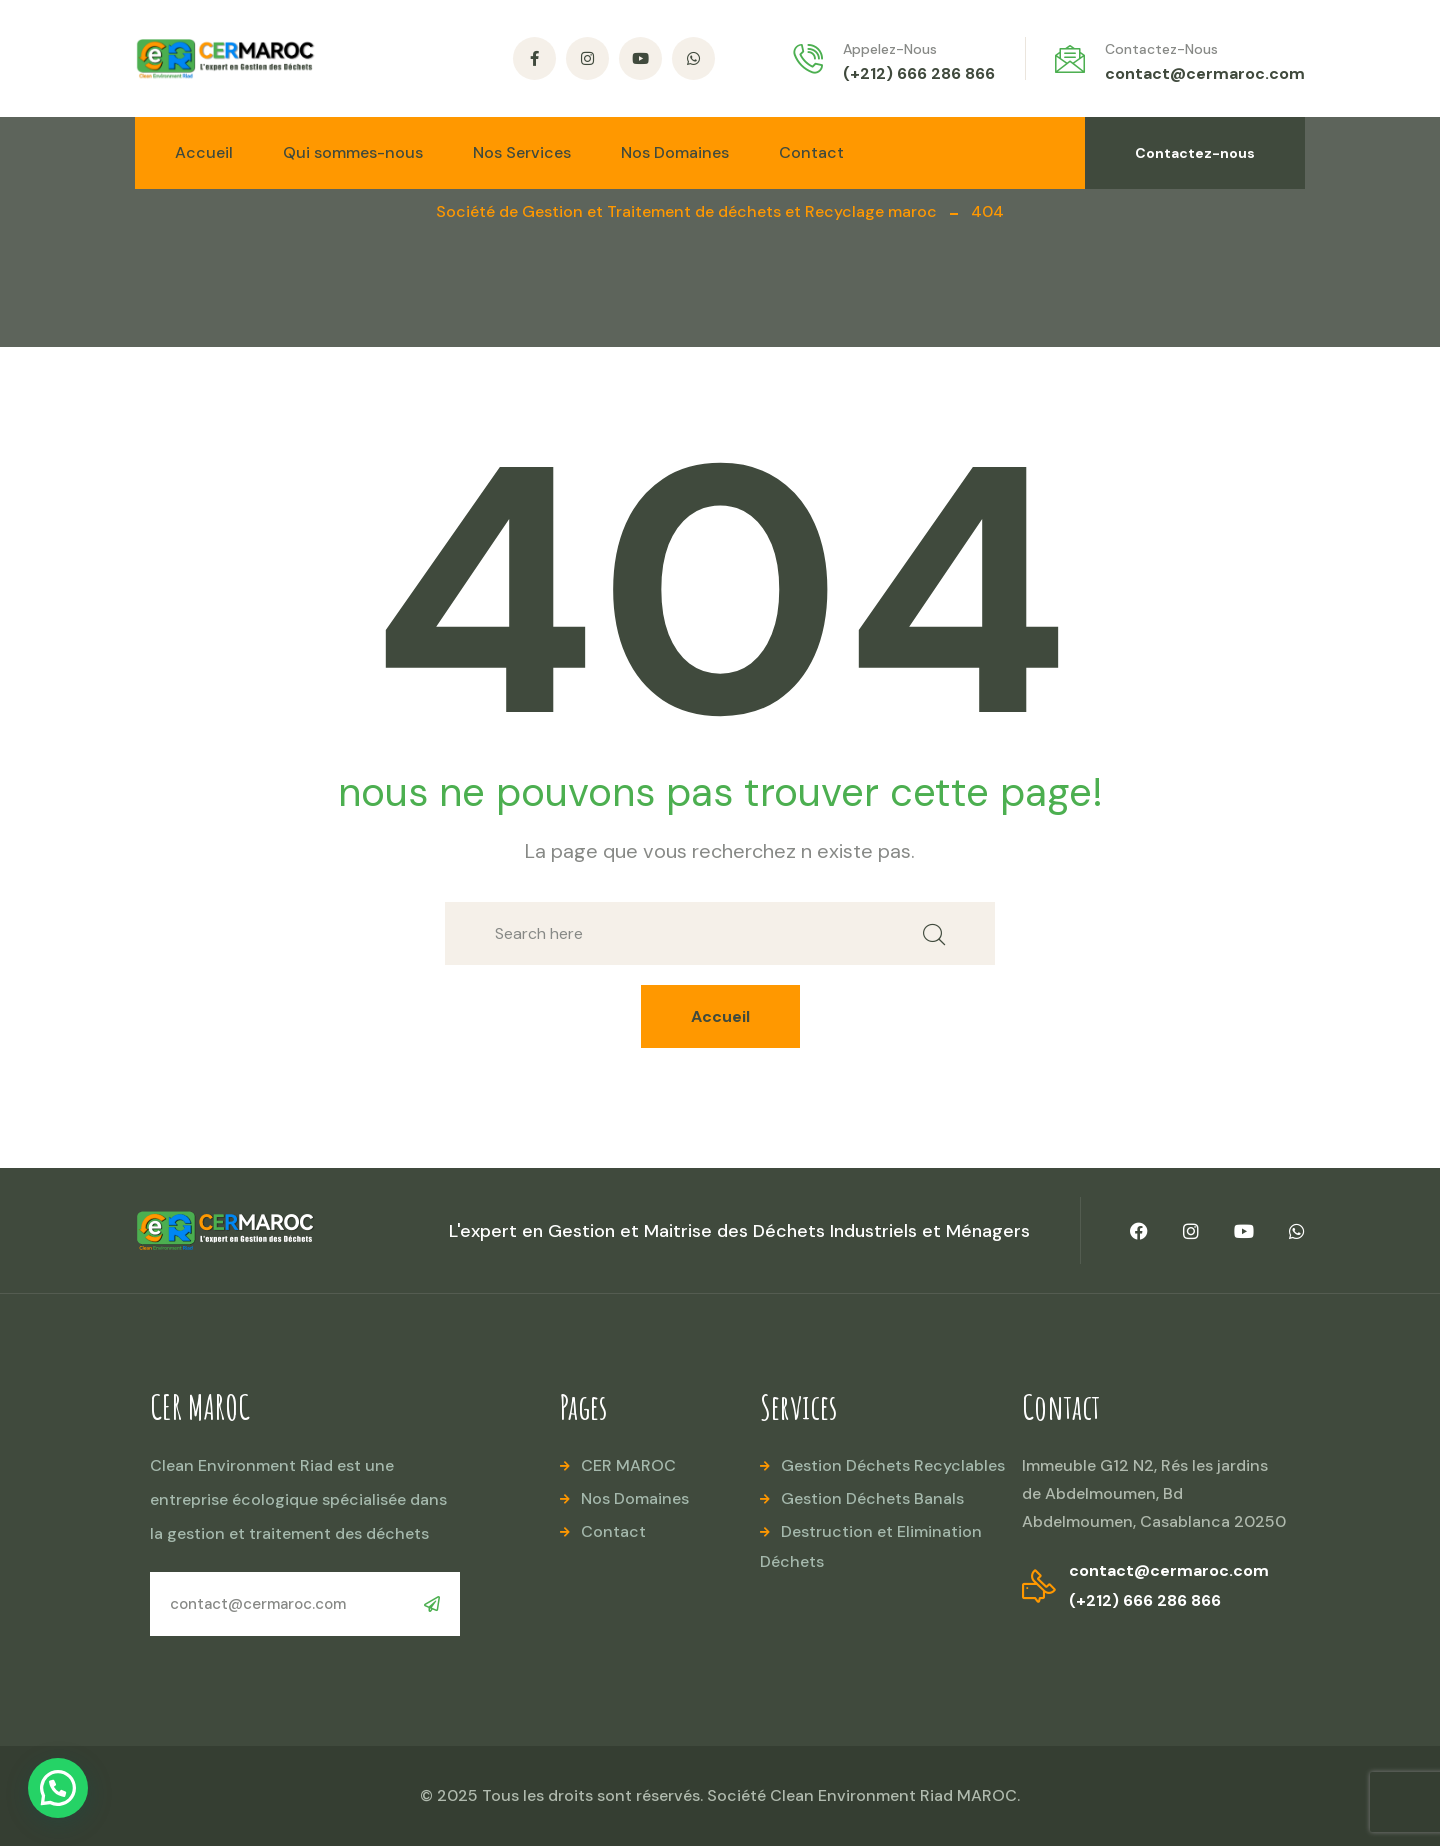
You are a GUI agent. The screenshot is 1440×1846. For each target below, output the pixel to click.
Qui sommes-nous (353, 152)
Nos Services (522, 152)
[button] (58, 1788)
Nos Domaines (675, 152)
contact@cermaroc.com (1205, 73)
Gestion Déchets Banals (872, 1498)
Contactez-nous (1195, 153)
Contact (811, 152)
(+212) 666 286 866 (919, 73)
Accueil (204, 152)
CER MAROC (628, 1465)
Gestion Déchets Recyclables (893, 1465)
